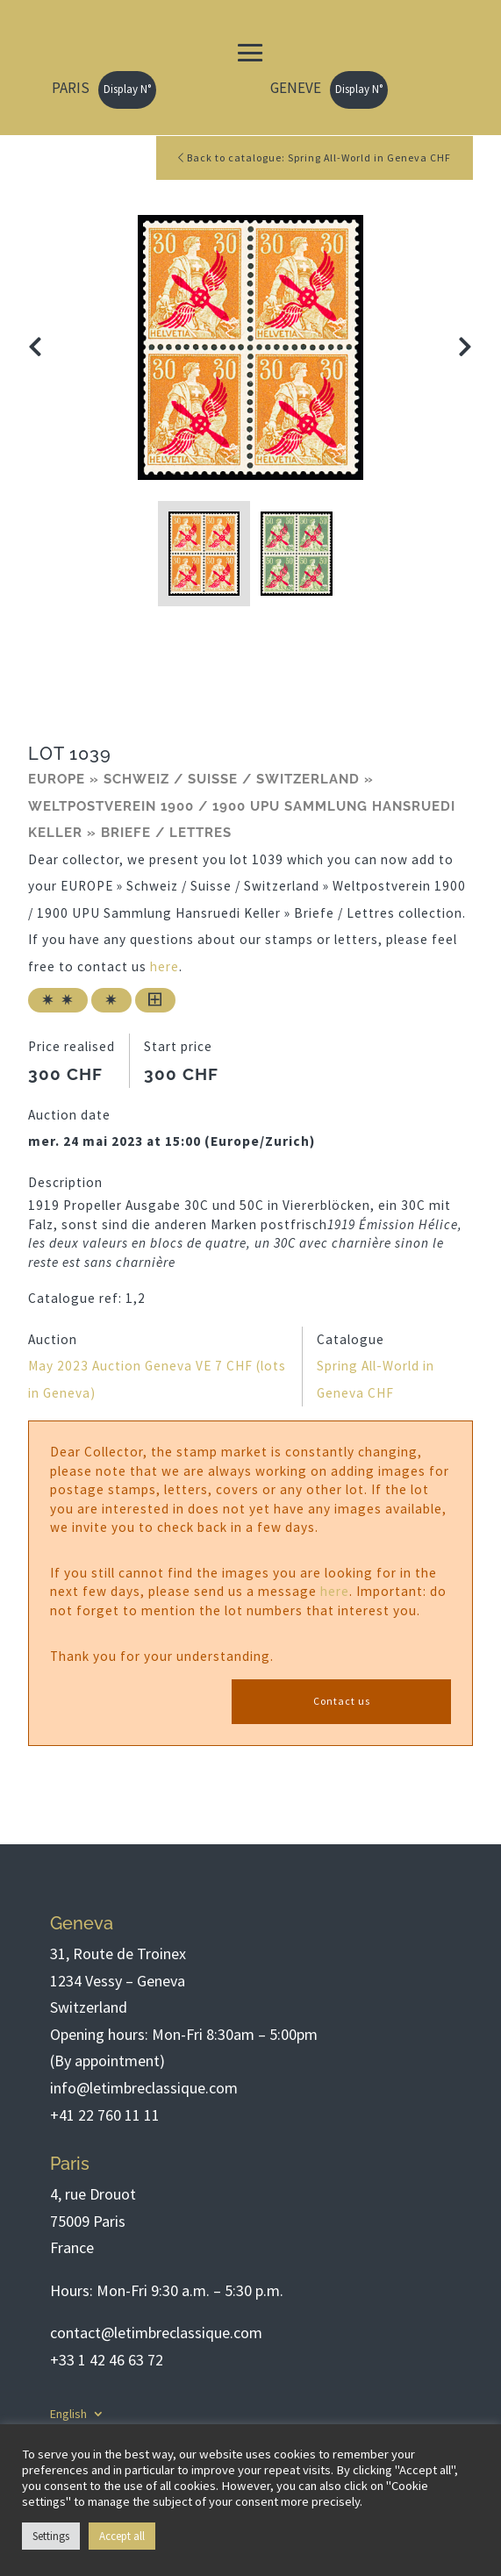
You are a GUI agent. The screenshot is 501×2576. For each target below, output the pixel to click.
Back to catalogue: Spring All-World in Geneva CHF (314, 157)
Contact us (341, 1700)
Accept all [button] (122, 2536)
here (164, 966)
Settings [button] (50, 2536)
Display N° (127, 89)
